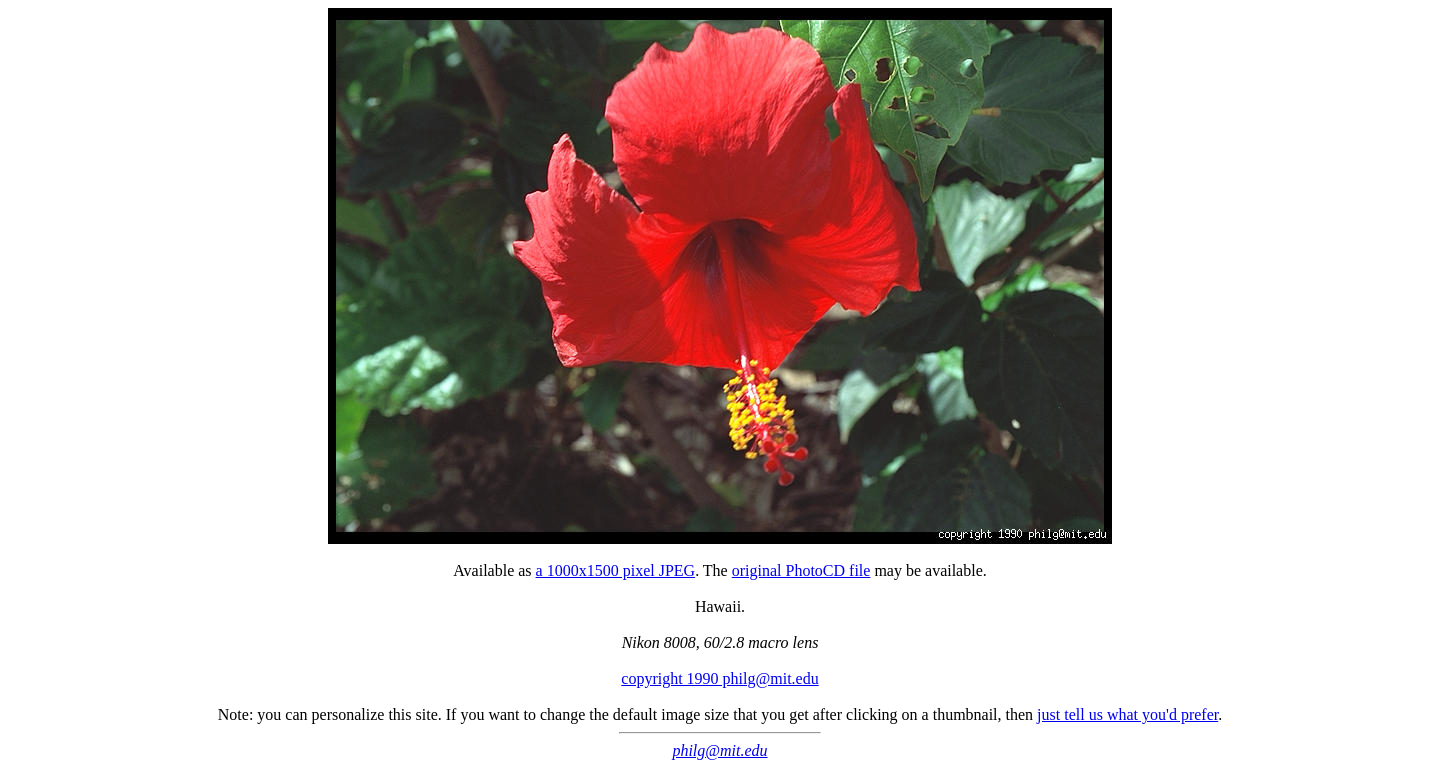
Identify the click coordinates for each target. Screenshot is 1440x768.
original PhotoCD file (801, 570)
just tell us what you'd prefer (1127, 714)
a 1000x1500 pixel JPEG (616, 570)
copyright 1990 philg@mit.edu (719, 678)
